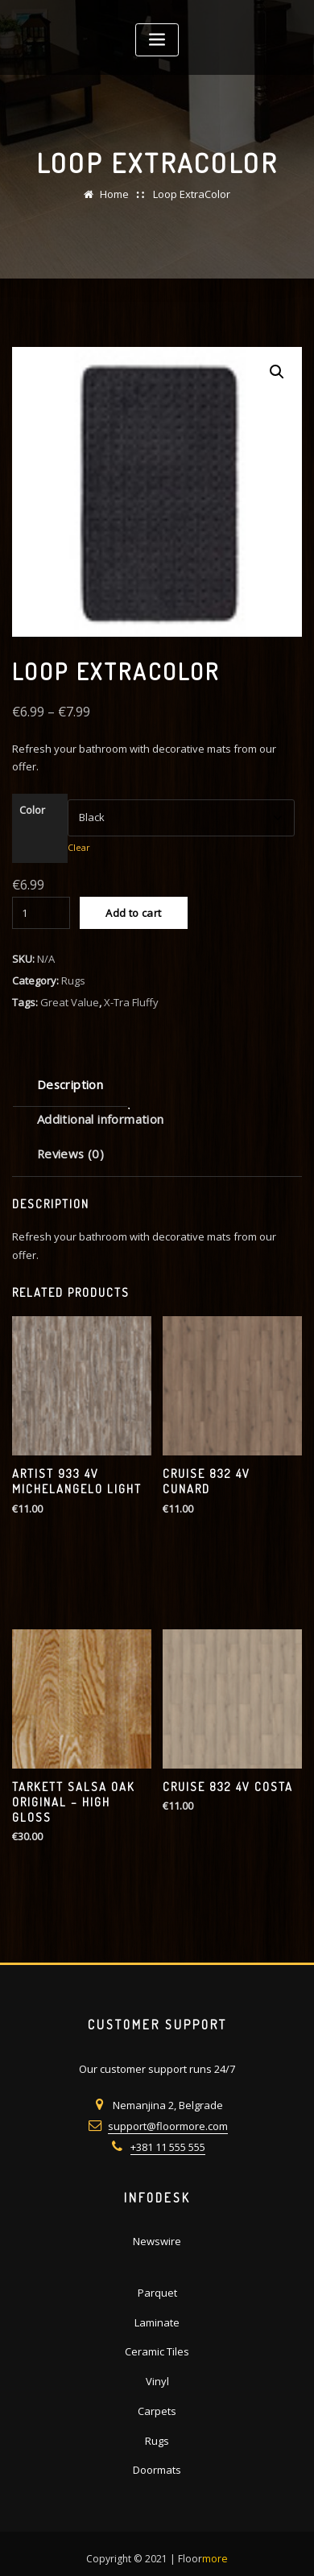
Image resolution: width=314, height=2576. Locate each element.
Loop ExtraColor (191, 194)
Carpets (157, 2411)
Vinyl (157, 2381)
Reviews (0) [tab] (70, 1154)
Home (114, 194)
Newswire (157, 2241)
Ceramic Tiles (157, 2351)
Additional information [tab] (100, 1119)
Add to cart (133, 913)
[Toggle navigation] (157, 39)
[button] (276, 371)
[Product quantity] (41, 913)
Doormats (157, 2469)
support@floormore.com (168, 2126)
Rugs (73, 980)
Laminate (157, 2322)
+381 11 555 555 (167, 2147)
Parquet (157, 2292)
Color (32, 810)
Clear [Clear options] (79, 847)
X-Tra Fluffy (131, 1002)
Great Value (69, 1002)
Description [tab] (70, 1084)
